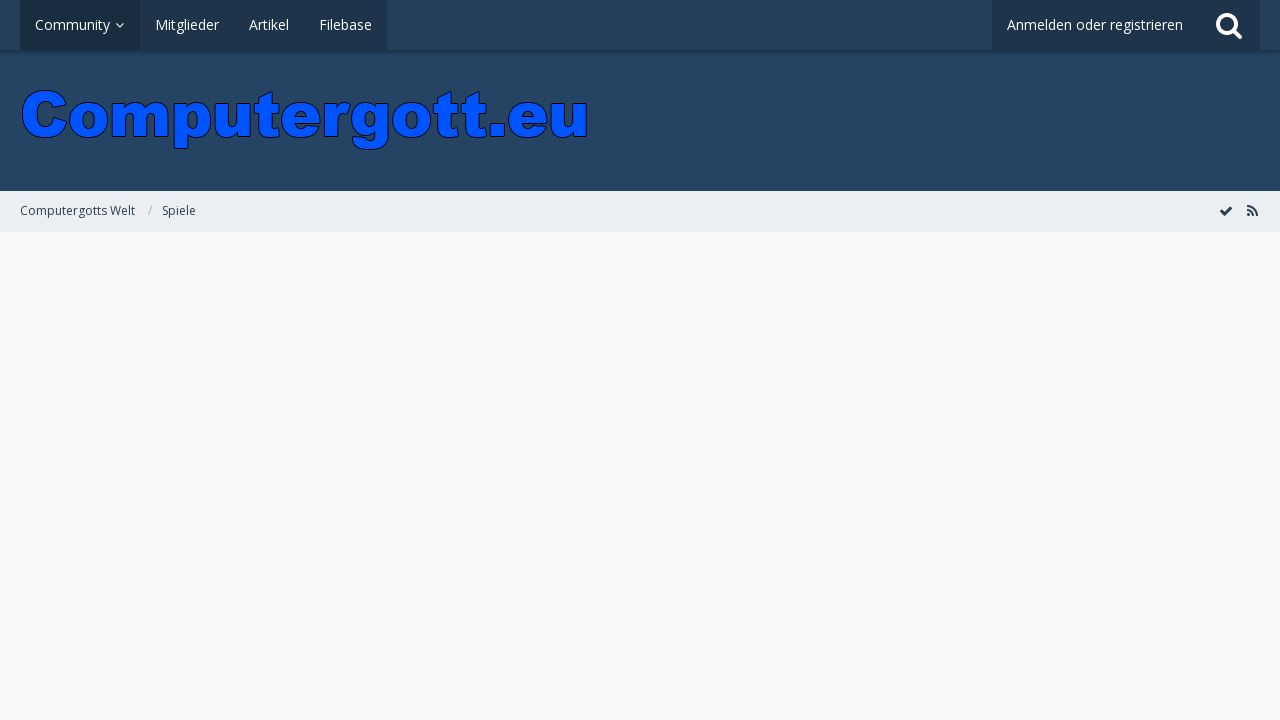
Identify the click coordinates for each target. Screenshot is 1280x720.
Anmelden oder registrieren (1095, 24)
